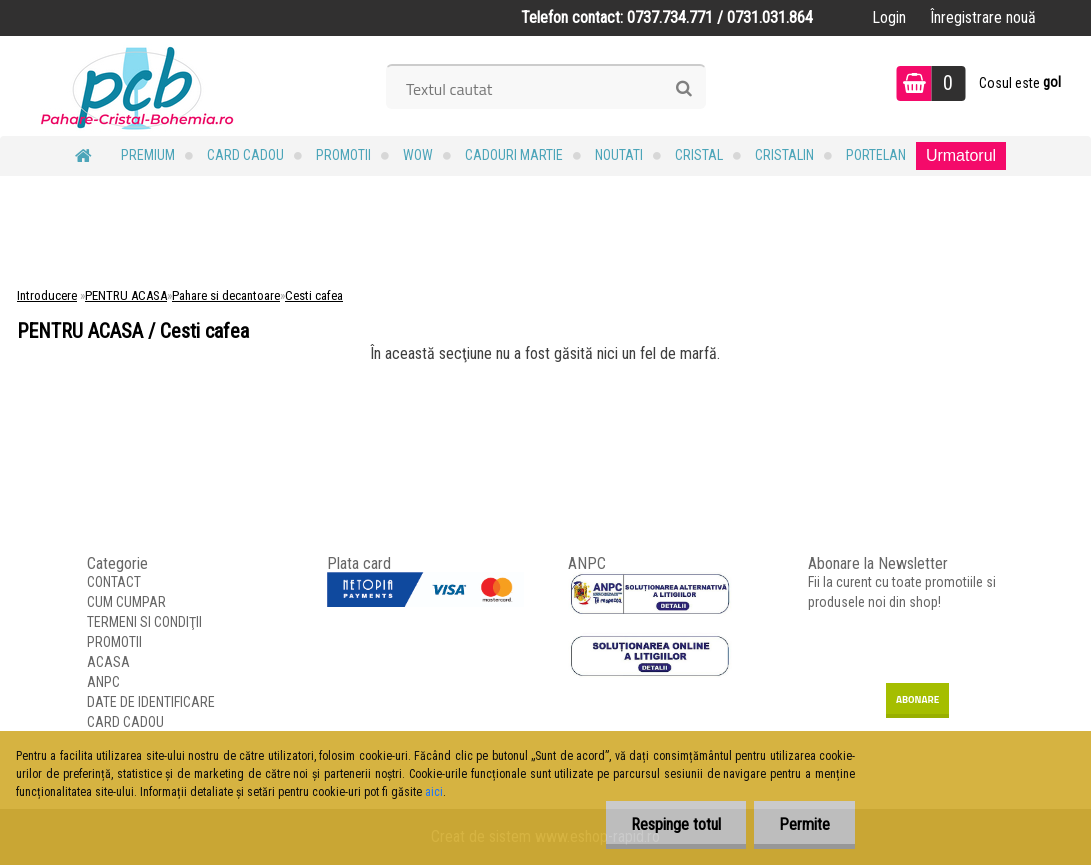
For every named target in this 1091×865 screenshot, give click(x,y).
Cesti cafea (314, 295)
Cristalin (784, 155)
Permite (804, 824)
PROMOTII (343, 155)
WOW (418, 155)
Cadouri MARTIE (514, 155)
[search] (683, 89)
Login (889, 17)
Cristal (699, 155)
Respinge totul (676, 824)
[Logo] (137, 86)
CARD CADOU (245, 155)
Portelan (876, 155)
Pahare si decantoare (226, 295)
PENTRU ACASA (126, 295)
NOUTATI (619, 155)
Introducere (47, 295)
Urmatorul (961, 155)
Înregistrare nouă (983, 17)
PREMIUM (148, 155)
